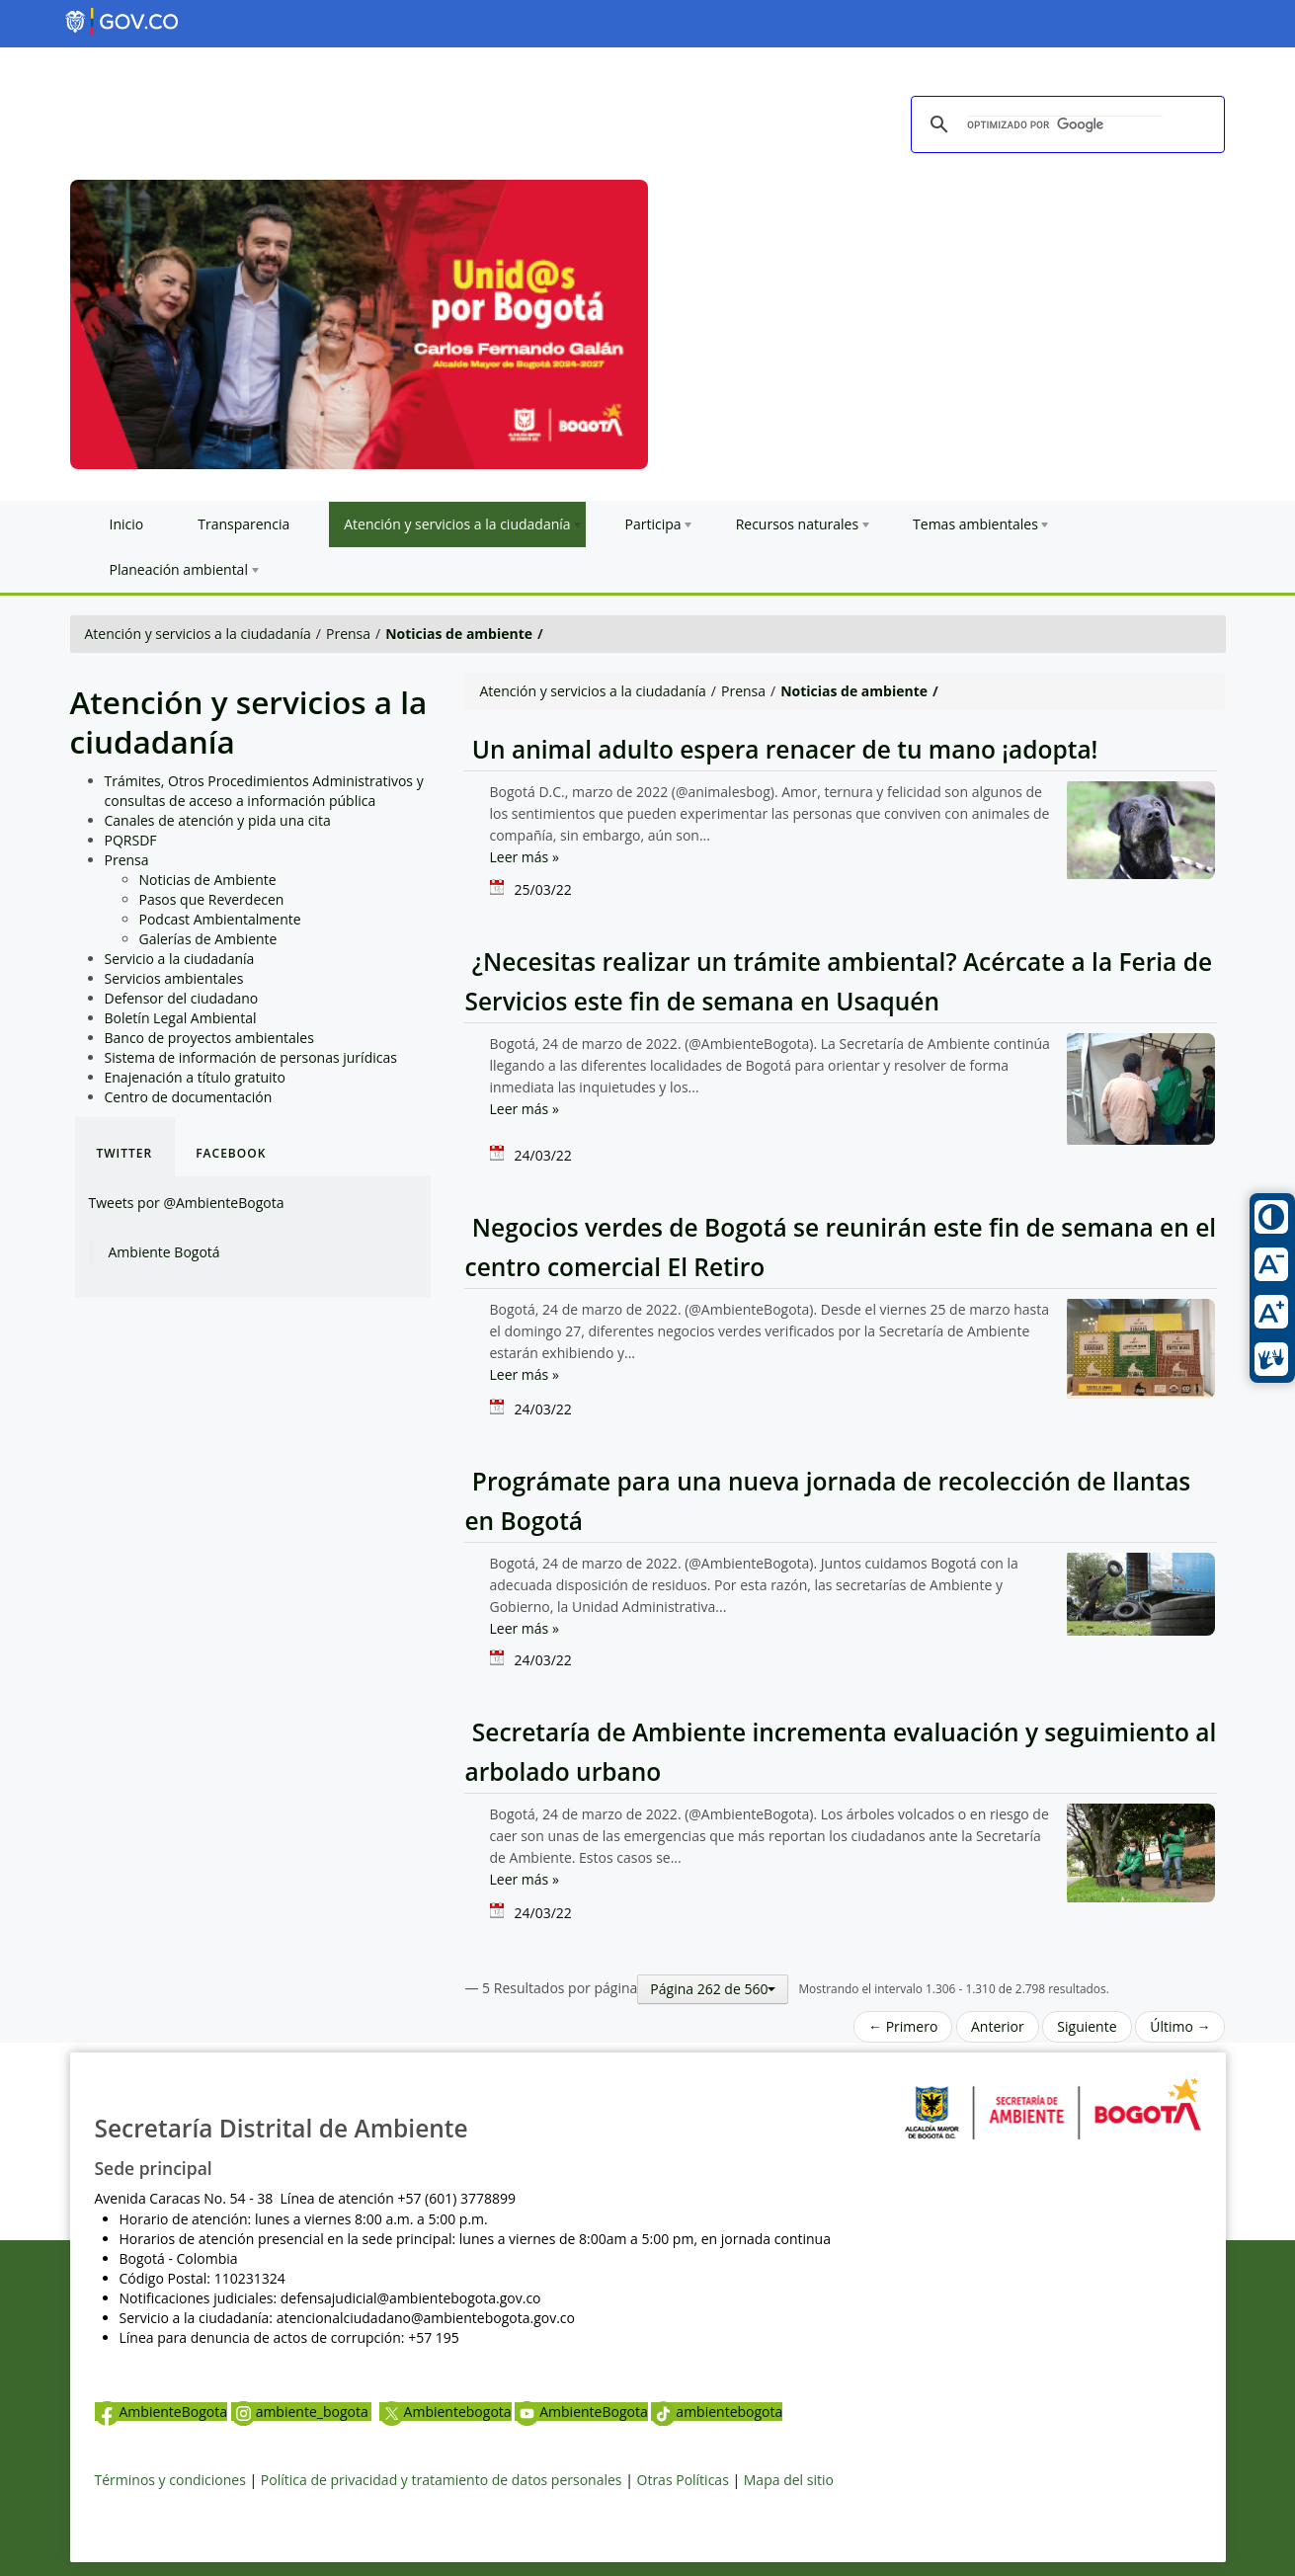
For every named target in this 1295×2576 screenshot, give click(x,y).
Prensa (348, 633)
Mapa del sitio (789, 2479)
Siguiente (1086, 2026)
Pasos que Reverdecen (211, 899)
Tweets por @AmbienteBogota (186, 1202)
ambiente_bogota (301, 2411)
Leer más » (523, 856)
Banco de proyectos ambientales (209, 1037)
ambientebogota (716, 2411)
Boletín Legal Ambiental (181, 1017)
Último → (1180, 2026)
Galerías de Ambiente (208, 938)
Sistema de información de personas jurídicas (251, 1057)
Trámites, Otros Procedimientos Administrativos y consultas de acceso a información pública (264, 790)
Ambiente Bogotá (164, 1252)
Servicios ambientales (174, 978)
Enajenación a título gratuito (195, 1077)
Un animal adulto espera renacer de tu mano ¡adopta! (780, 749)
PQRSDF (131, 840)
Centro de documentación (189, 1096)
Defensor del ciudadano (182, 998)
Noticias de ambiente (458, 633)
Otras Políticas (683, 2479)
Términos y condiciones (170, 2479)
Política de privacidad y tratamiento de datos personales (441, 2479)
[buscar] (1065, 125)
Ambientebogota (445, 2411)
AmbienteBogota (161, 2411)
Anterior (997, 2026)
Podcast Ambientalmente (220, 919)
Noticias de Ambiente (208, 879)
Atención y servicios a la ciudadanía (198, 633)
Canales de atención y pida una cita (218, 820)
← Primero (902, 2026)
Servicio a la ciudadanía (180, 958)
